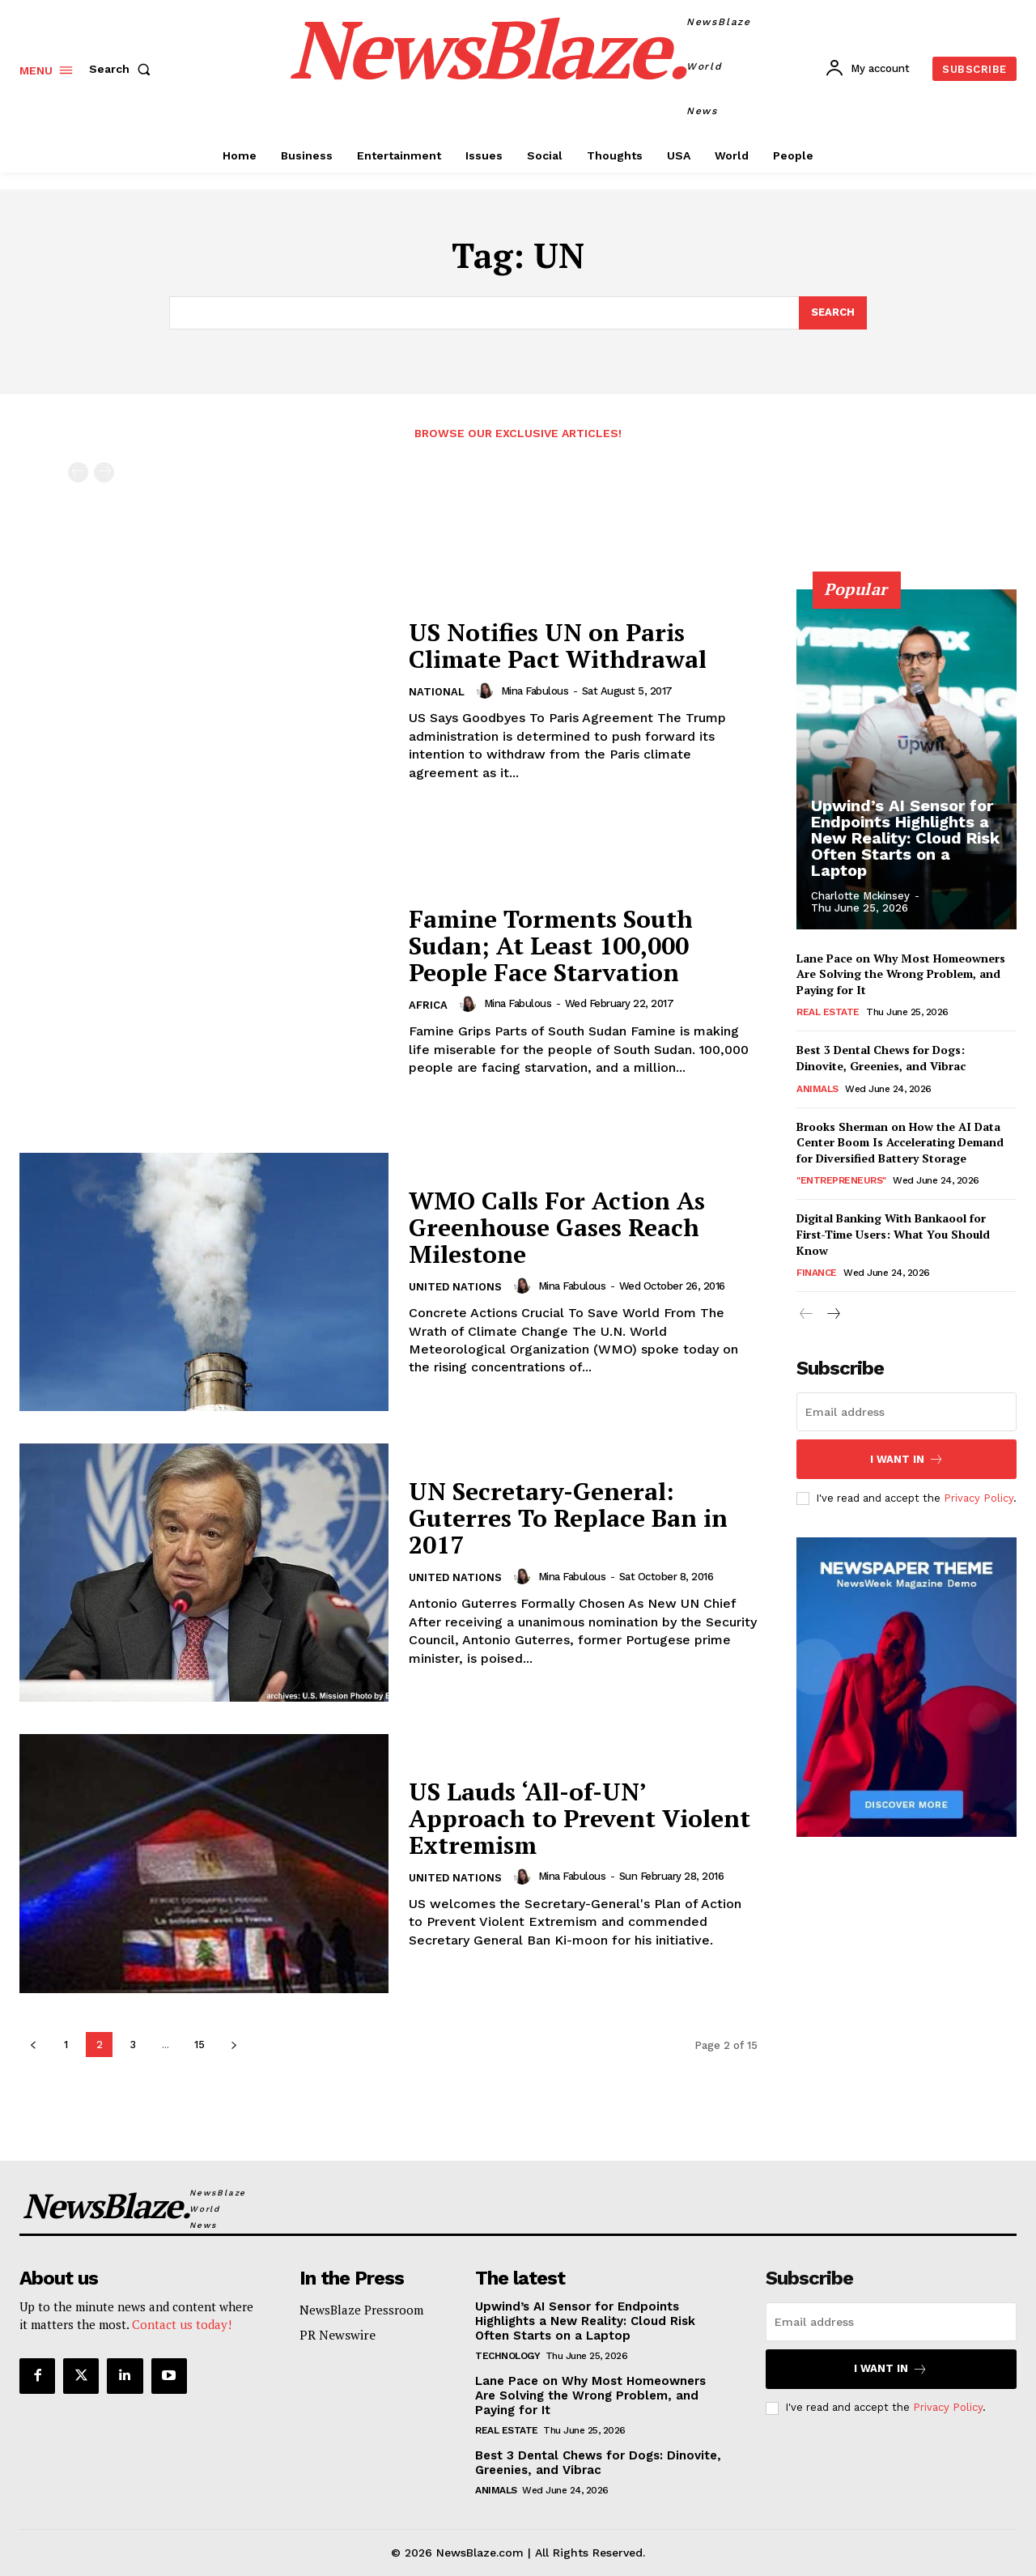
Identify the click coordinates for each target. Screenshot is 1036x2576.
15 (199, 2044)
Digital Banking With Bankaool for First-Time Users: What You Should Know (893, 1234)
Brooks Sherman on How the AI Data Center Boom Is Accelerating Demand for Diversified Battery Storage (900, 1142)
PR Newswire (337, 2335)
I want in (907, 1459)
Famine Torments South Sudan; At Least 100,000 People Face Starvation (551, 945)
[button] (123, 69)
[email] (906, 1411)
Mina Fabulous (535, 691)
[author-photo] (487, 690)
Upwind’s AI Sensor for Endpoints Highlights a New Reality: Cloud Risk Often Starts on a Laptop (905, 838)
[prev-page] (78, 472)
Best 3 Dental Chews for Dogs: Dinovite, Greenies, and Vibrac (881, 1058)
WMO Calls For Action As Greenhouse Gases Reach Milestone (557, 1227)
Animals (817, 1089)
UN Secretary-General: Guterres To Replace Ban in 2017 (568, 1518)
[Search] (833, 313)
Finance (816, 1273)
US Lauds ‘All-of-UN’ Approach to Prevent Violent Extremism (579, 1818)
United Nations (455, 1287)
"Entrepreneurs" (841, 1181)
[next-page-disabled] (104, 472)
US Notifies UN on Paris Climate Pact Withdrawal (558, 645)
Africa (428, 1005)
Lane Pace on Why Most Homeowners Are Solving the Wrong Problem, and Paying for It (900, 973)
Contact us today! (181, 2325)
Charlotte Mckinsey (860, 896)
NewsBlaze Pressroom (361, 2310)
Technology (507, 2355)
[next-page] (233, 2044)
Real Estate (828, 1012)
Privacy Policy (978, 1497)
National (437, 692)
